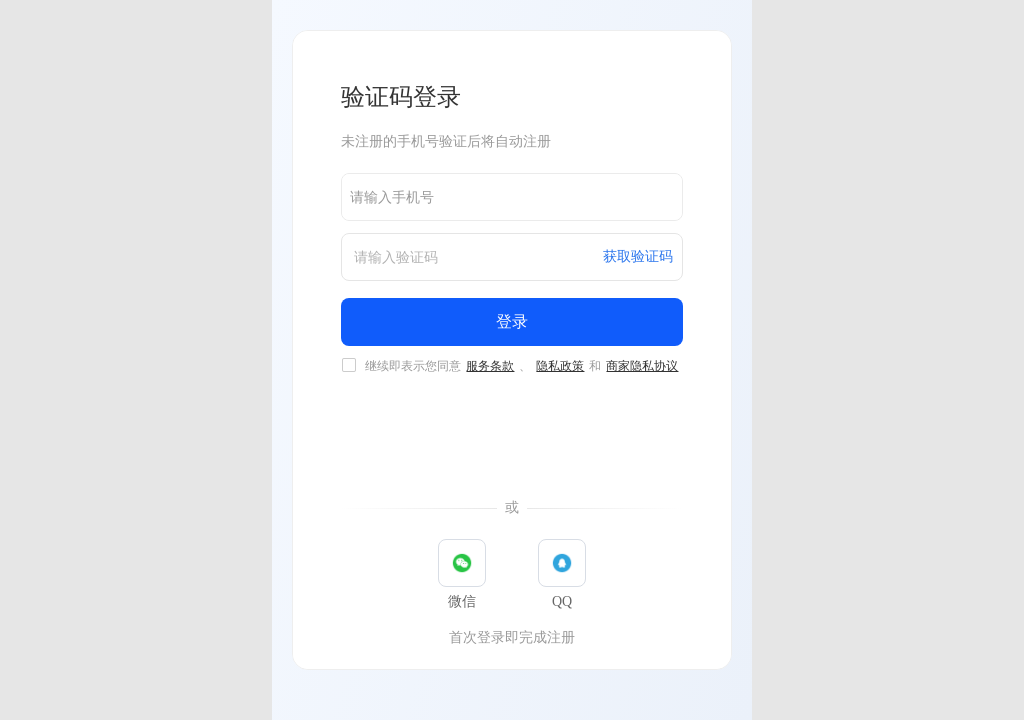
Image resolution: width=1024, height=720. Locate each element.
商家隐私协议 (642, 366)
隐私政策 (560, 366)
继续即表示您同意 (522, 366)
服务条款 (490, 366)
